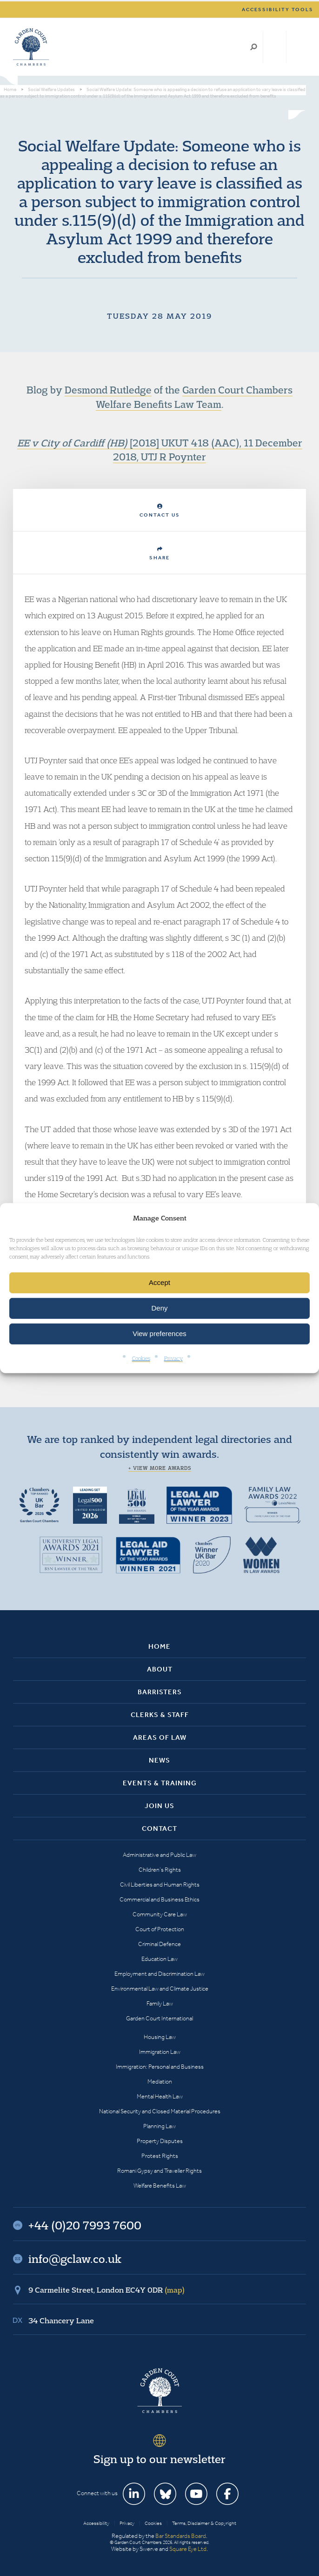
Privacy (173, 1358)
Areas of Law (159, 1737)
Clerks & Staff (160, 1715)
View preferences (159, 1333)
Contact (159, 1828)
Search (253, 47)
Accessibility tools (277, 10)
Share (159, 553)
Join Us (159, 1806)
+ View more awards (159, 1468)
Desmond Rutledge (108, 390)
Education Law (159, 1958)
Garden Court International (159, 2018)
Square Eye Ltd (187, 2548)
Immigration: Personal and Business (160, 2066)
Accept (159, 1282)
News (159, 1760)
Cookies (141, 1358)
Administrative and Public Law (159, 1854)
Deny (159, 1308)
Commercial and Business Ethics (159, 1899)
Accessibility (96, 2523)
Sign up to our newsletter (159, 2459)
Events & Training (160, 1783)
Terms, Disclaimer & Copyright (204, 2523)
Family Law (159, 2003)
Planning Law (159, 2126)
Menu (297, 47)
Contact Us (160, 511)
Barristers (160, 1692)
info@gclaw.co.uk (74, 2259)
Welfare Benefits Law (159, 2185)
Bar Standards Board (180, 2535)
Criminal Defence (159, 1943)
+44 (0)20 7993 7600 (274, 47)
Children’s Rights (160, 1869)
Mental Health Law (160, 2096)
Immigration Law (159, 2051)
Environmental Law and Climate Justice (159, 1988)
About (160, 1669)
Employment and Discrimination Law (159, 1973)
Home (159, 1646)
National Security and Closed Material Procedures (159, 2111)
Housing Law (160, 2036)
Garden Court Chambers (31, 47)
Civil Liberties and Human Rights (159, 1884)
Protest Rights (159, 2155)
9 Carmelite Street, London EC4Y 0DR (106, 2289)
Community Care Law (160, 1914)
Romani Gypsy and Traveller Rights (159, 2170)
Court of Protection (159, 1929)
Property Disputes (160, 2140)
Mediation (159, 2081)
